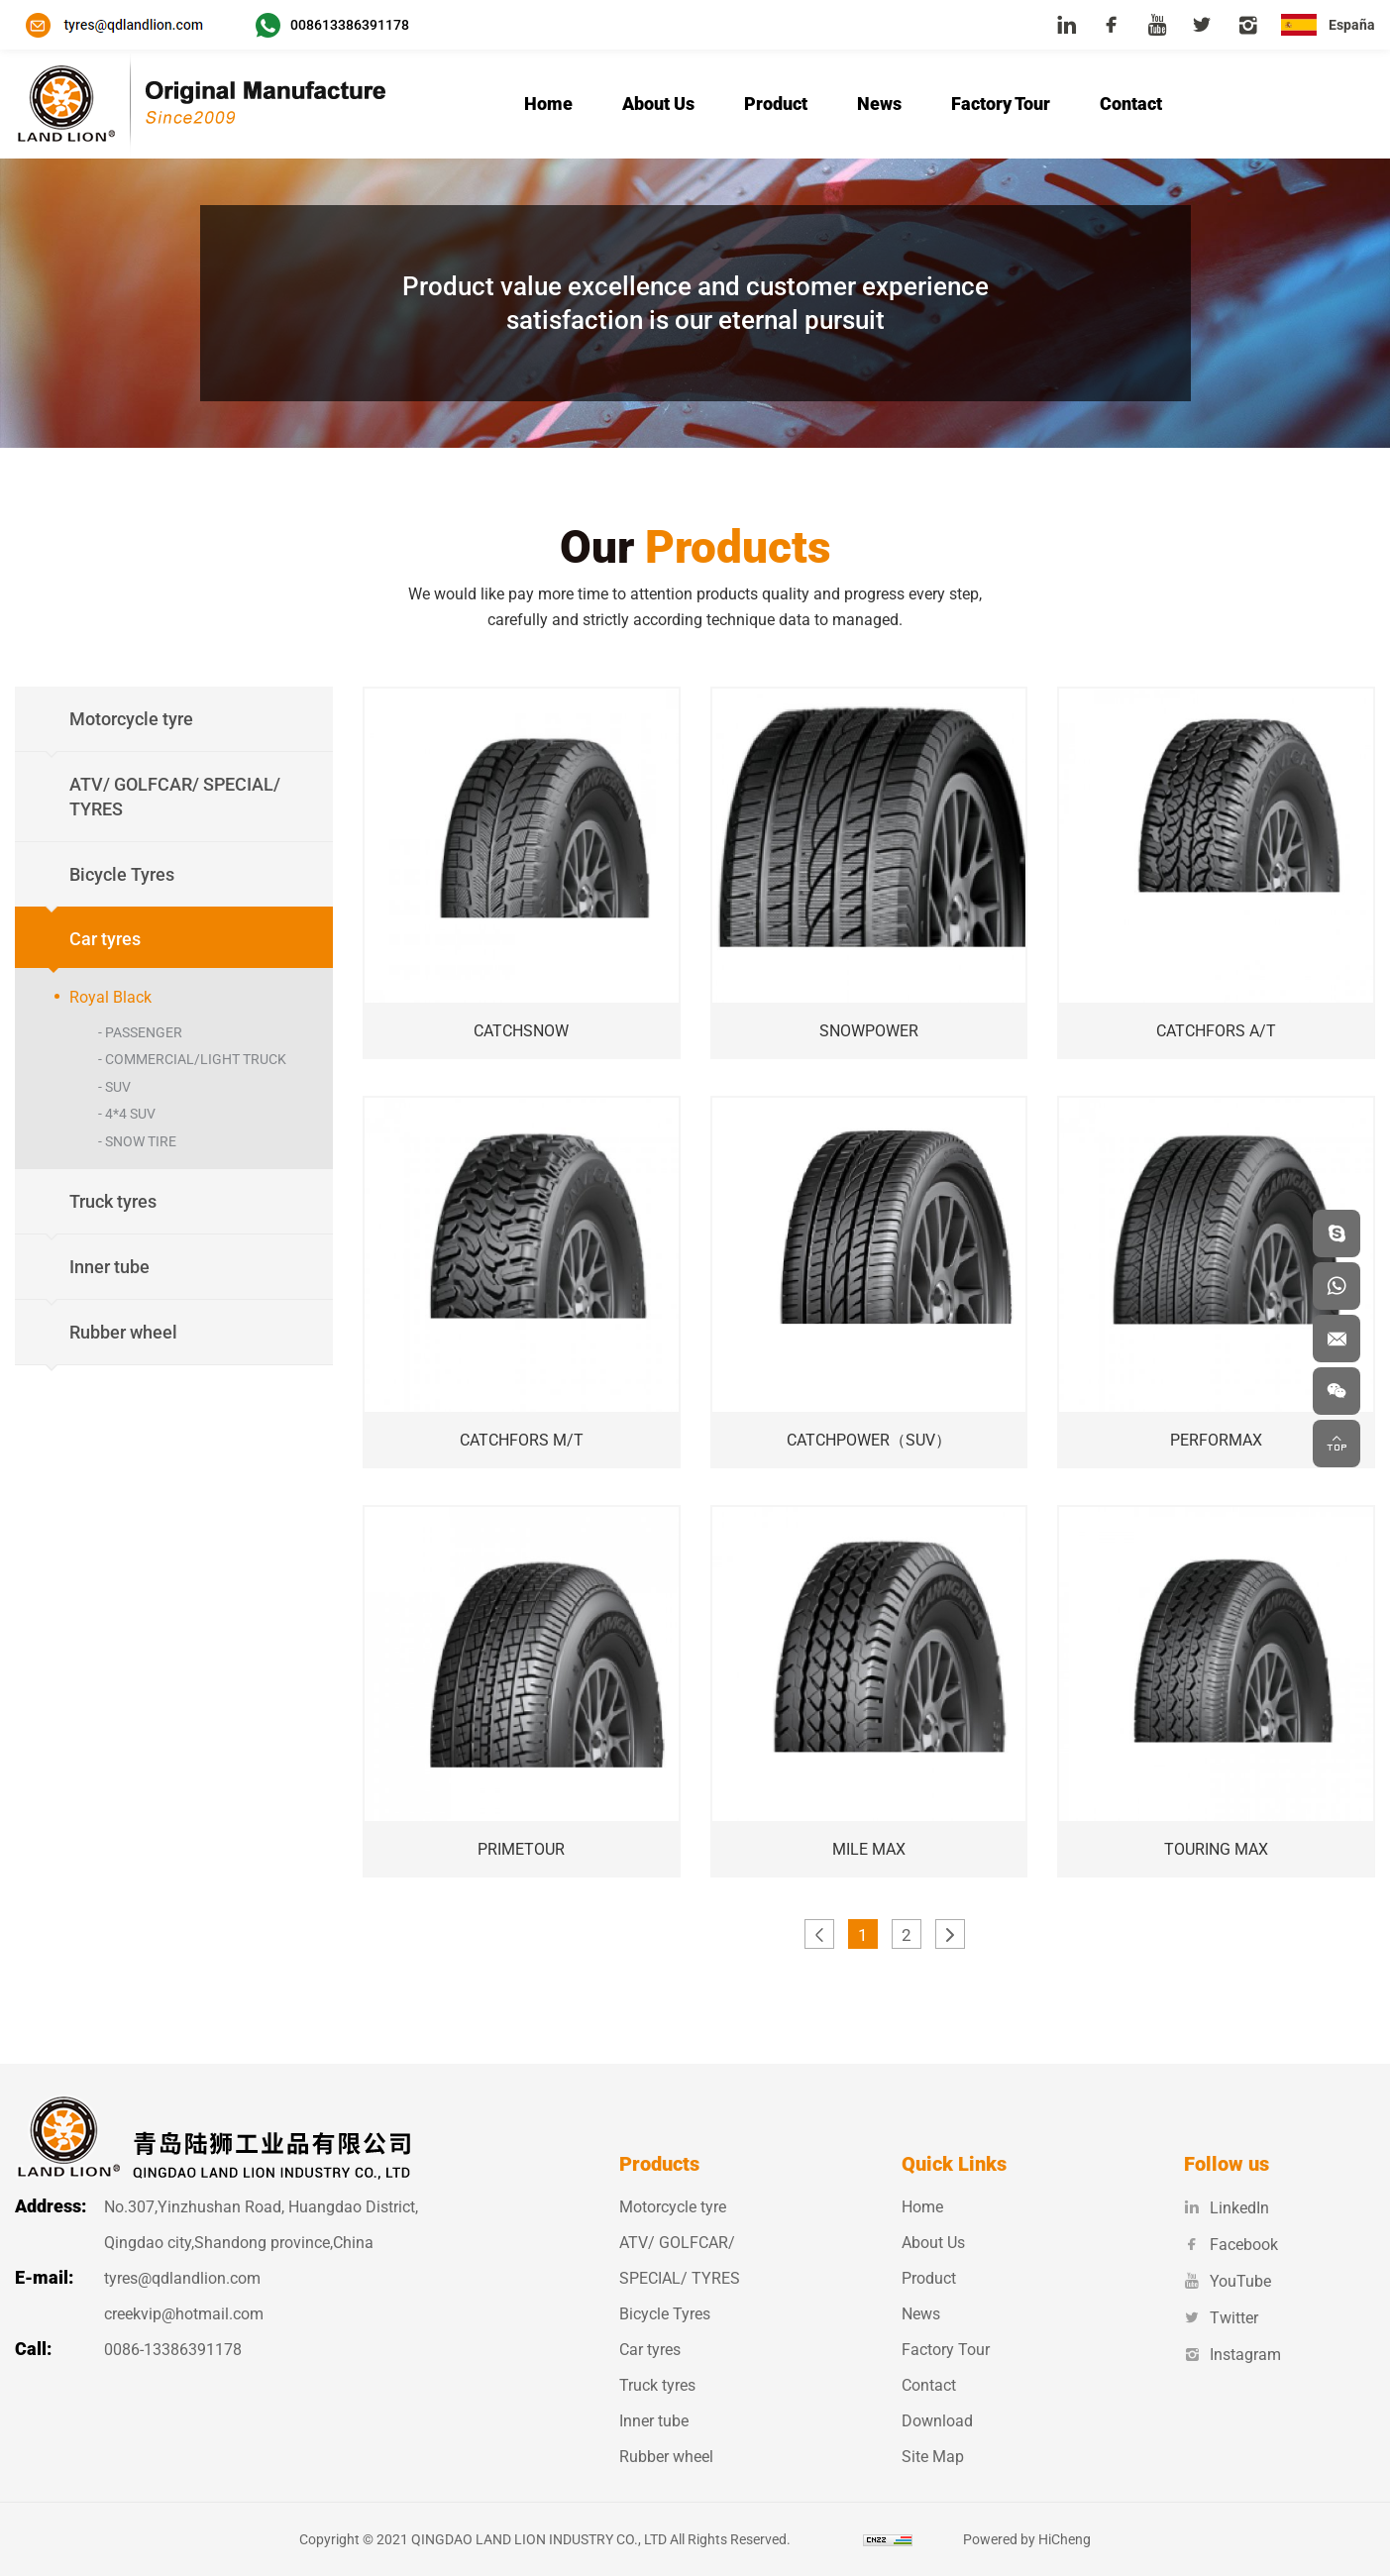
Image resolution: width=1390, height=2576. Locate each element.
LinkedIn (1226, 2208)
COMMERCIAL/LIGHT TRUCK (195, 1059)
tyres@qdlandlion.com (182, 2278)
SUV (118, 1087)
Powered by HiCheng (1044, 2539)
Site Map (933, 2456)
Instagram (1232, 2354)
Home (548, 103)
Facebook (1231, 2244)
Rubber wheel (666, 2456)
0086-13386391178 (173, 2349)
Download (937, 2421)
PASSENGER (143, 1032)
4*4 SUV (130, 1114)
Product (775, 103)
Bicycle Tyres (664, 2314)
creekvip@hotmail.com (184, 2314)
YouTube (1227, 2281)
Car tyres (650, 2349)
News (879, 103)
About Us (658, 103)
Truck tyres (657, 2385)
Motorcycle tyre (672, 2207)
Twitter (1221, 2317)
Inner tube (654, 2421)
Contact (1131, 103)
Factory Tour (1000, 103)
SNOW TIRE (140, 1141)
